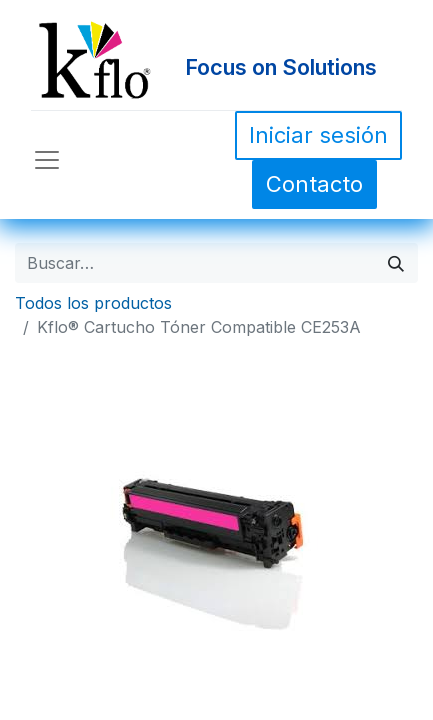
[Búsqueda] (396, 263)
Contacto (314, 184)
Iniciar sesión (318, 135)
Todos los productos (93, 303)
